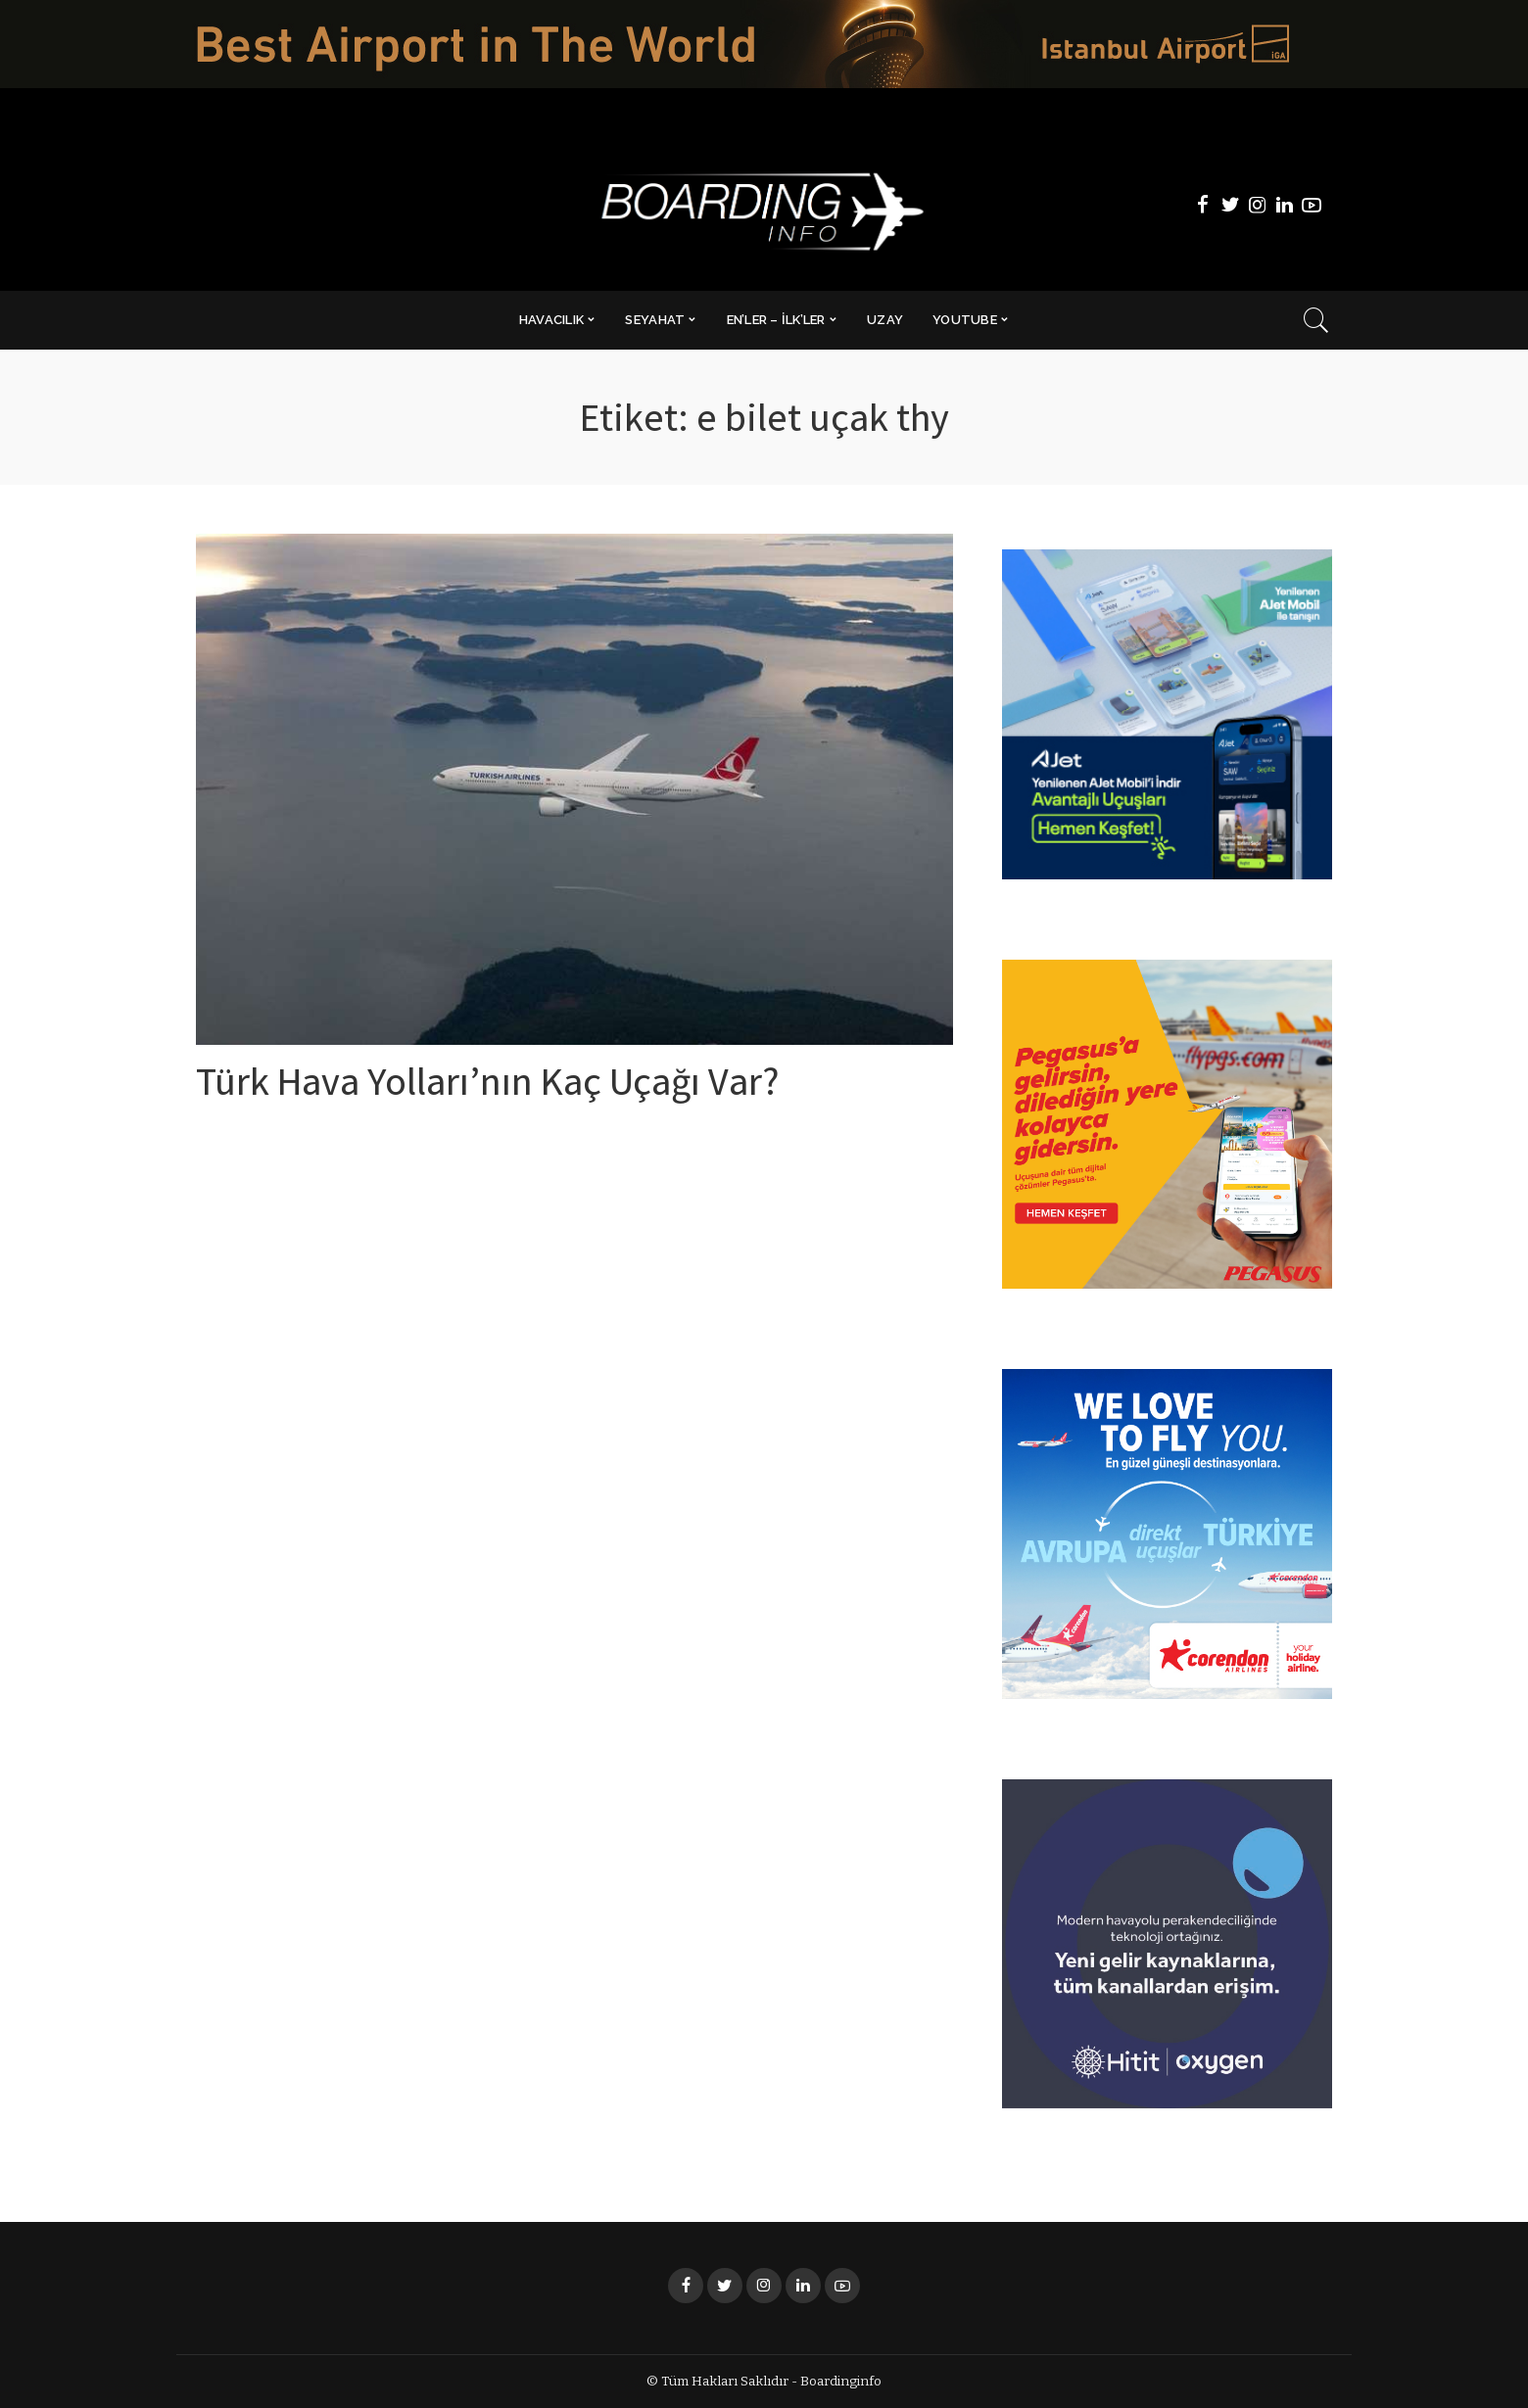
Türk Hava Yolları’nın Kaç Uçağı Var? (487, 1087)
